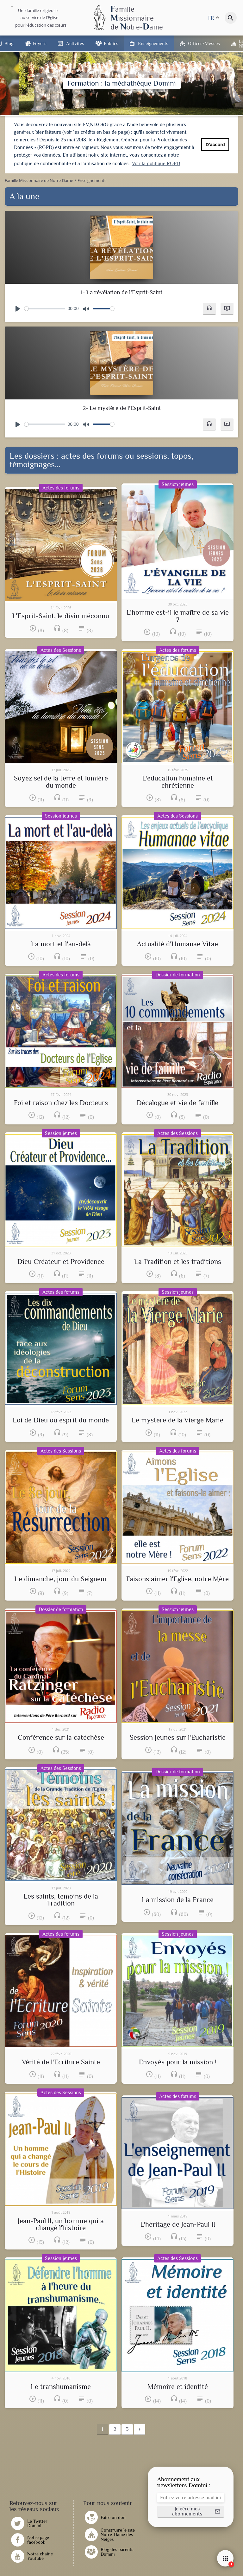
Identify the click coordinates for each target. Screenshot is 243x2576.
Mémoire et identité (177, 2386)
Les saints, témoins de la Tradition (60, 1900)
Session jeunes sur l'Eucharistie (178, 1737)
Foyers (40, 43)
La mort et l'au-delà (61, 944)
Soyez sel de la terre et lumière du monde (61, 782)
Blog (8, 43)
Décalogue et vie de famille (177, 1102)
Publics (111, 43)
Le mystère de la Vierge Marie (177, 1420)
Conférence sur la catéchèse (61, 1737)
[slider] (44, 309)
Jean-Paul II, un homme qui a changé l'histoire (61, 2224)
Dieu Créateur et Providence (60, 1261)
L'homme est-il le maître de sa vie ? (178, 616)
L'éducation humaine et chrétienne (177, 782)
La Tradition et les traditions (177, 1261)
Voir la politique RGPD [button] (156, 163)
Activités (75, 43)
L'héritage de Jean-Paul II (177, 2224)
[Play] (18, 309)
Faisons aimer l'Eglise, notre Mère (177, 1579)
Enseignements (153, 43)
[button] (209, 309)
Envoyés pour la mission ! (177, 2062)
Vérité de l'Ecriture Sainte (61, 2062)
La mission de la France (178, 1899)
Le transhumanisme (61, 2386)
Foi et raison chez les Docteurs (61, 1102)
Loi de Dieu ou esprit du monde (61, 1420)
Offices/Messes (204, 43)
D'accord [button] (215, 144)
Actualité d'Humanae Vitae (177, 944)
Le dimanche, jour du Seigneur (61, 1579)
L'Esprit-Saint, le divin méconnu (60, 615)
